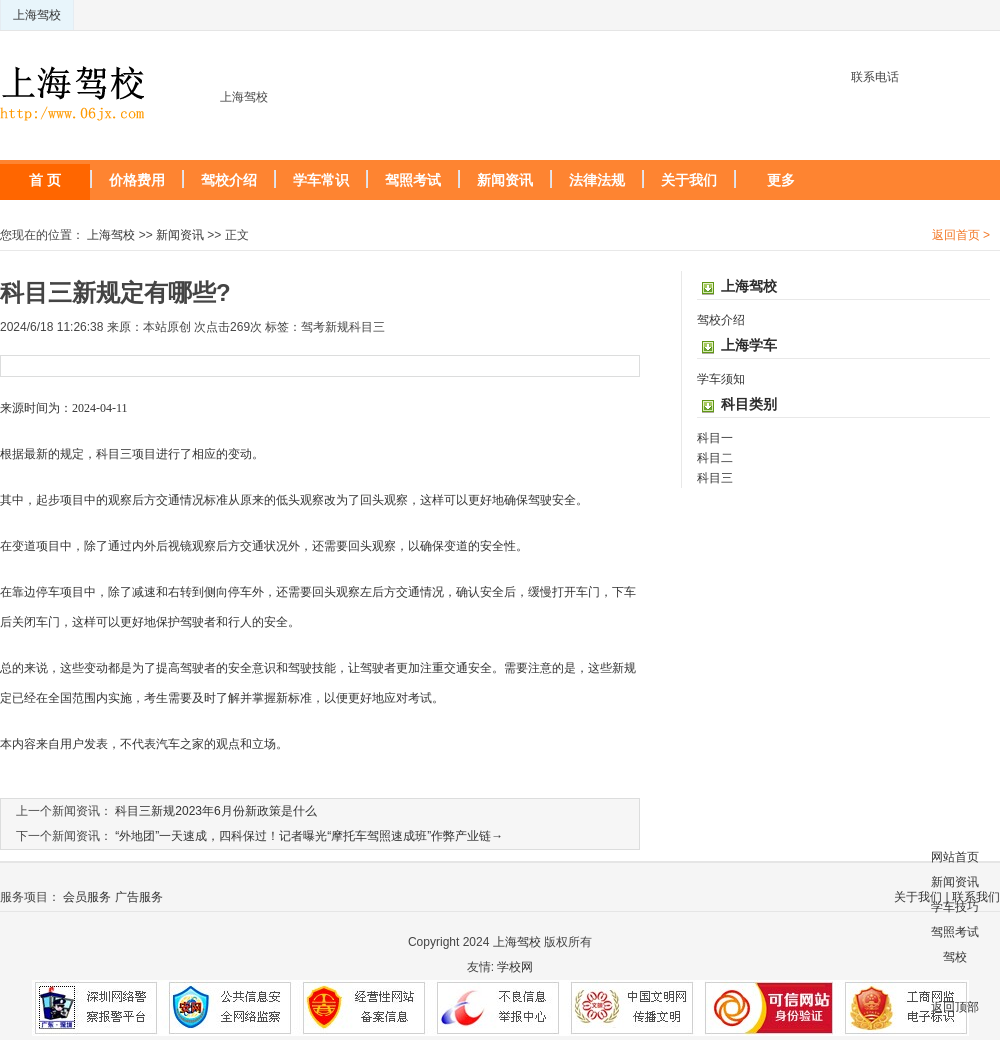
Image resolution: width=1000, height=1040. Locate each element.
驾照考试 (413, 180)
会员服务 (87, 897)
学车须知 (721, 379)
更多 (781, 180)
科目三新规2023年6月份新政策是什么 (215, 811)
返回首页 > (961, 235)
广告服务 (139, 897)
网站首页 (955, 857)
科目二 (715, 458)
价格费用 (137, 180)
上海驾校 (37, 15)
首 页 (45, 180)
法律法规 (597, 180)
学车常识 (321, 180)
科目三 (715, 478)
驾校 (955, 957)
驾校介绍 (229, 180)
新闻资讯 (505, 180)
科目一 (715, 438)
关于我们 (689, 180)
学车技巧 (955, 907)
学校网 (515, 967)
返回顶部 (955, 1007)
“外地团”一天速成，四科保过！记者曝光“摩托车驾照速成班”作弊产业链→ (309, 836)
